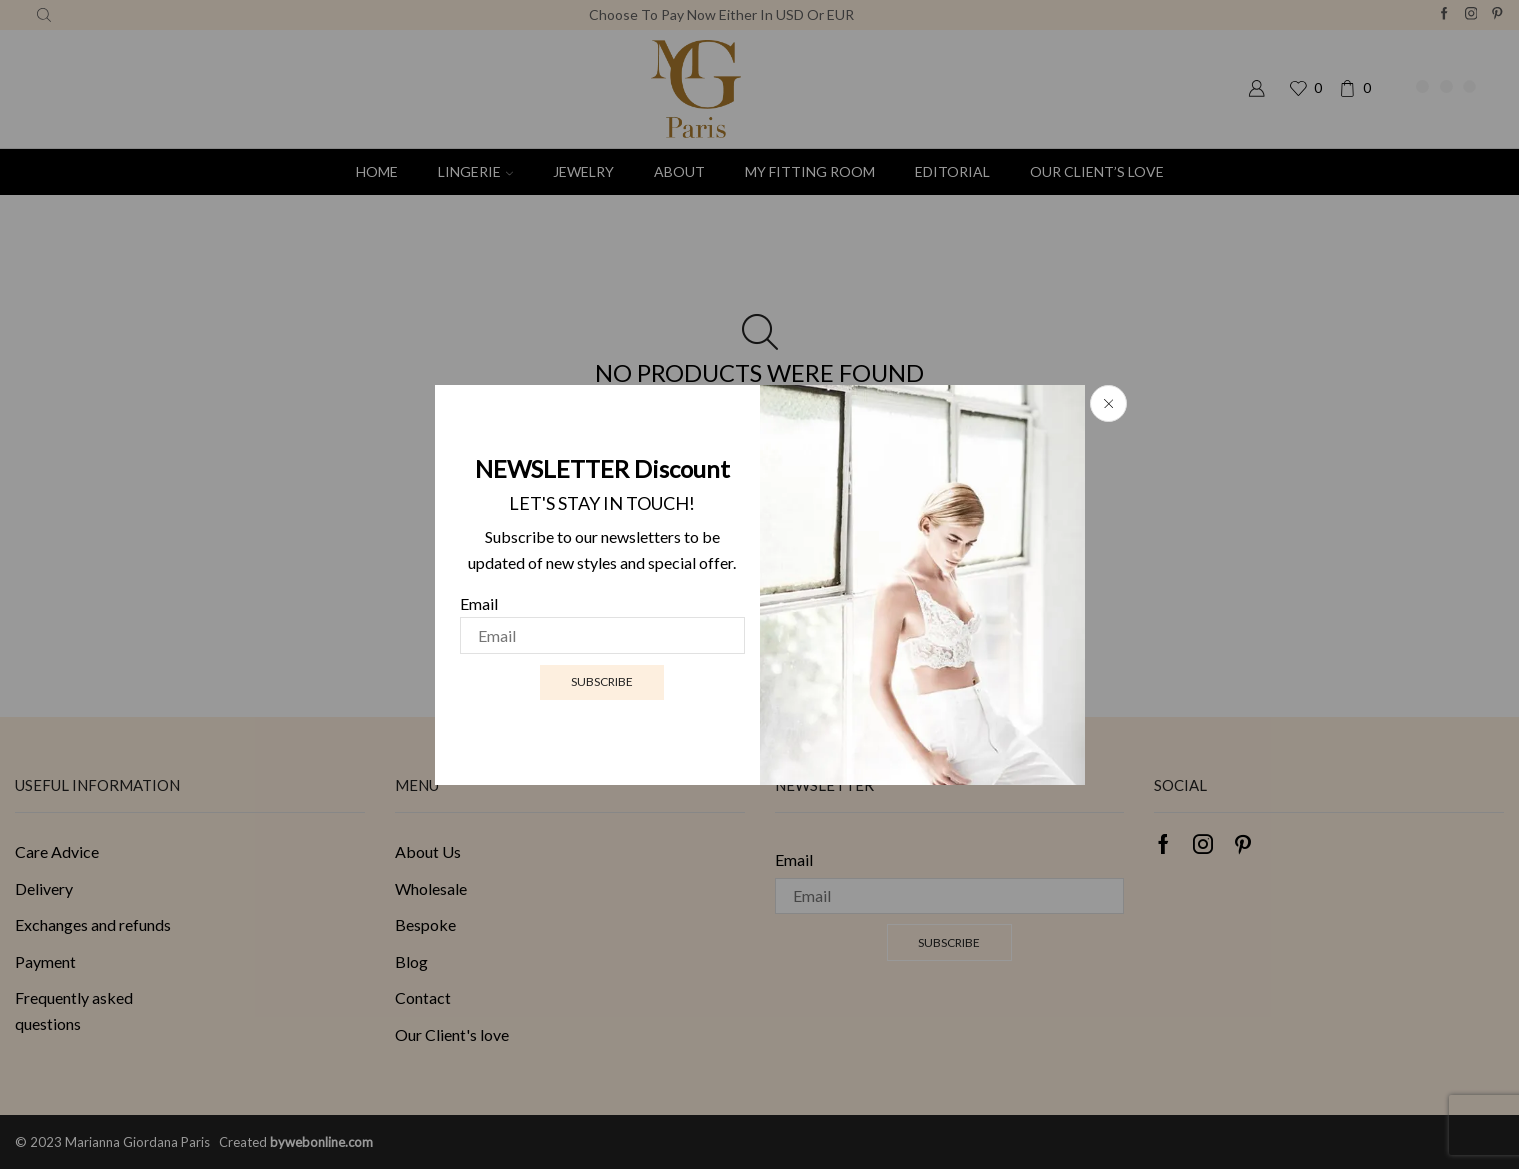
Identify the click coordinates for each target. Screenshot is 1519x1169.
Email (479, 604)
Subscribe (602, 681)
